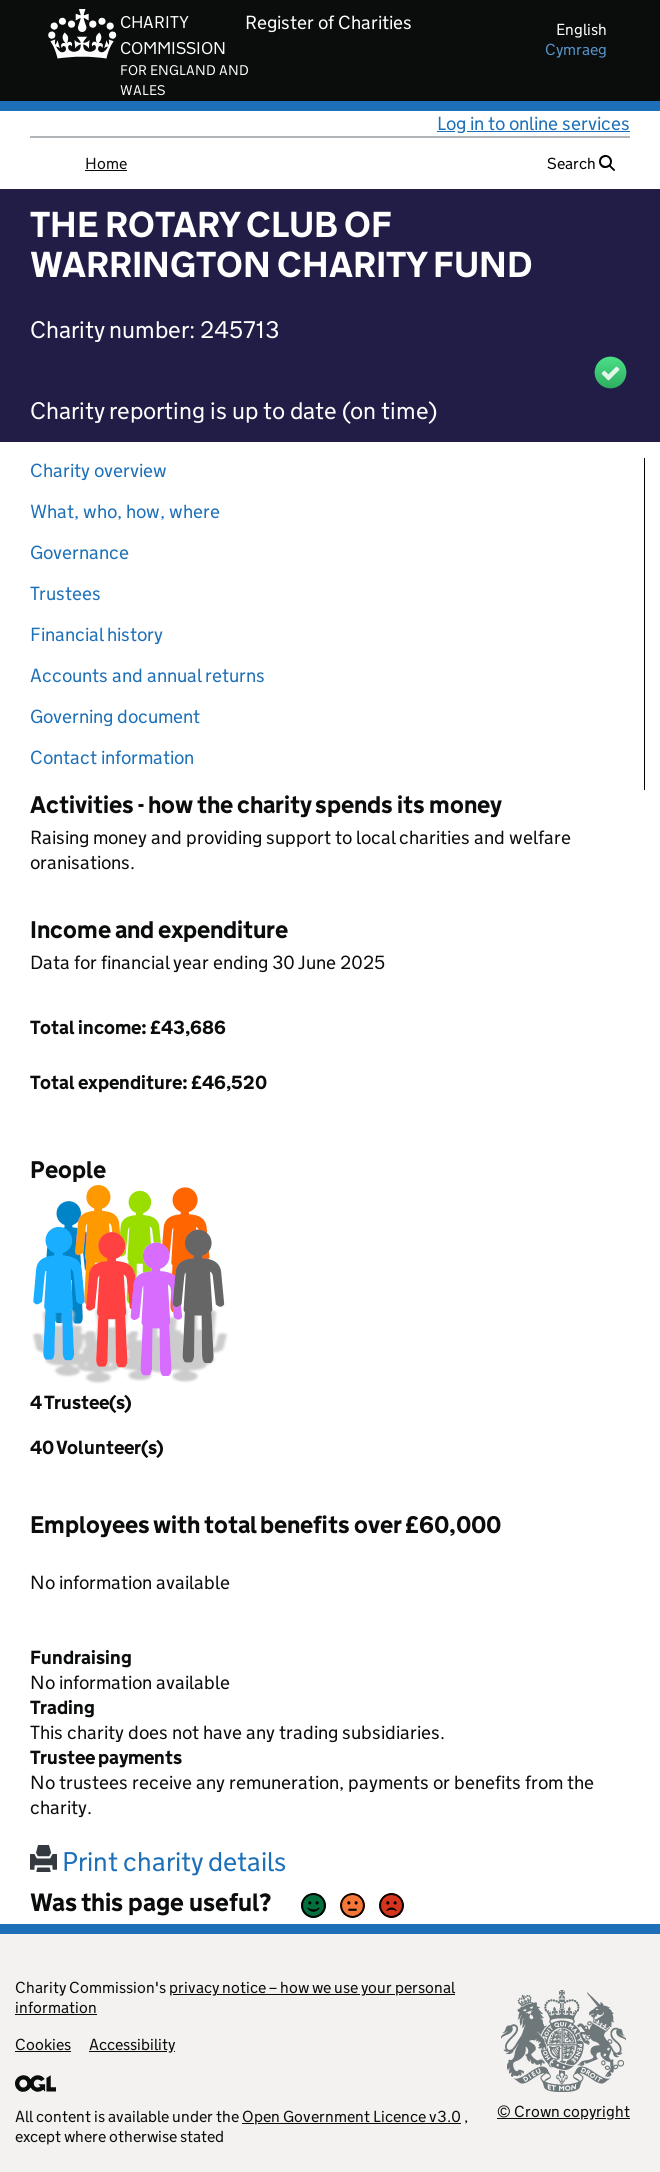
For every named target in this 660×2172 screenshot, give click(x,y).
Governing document (115, 716)
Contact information (112, 757)
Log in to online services (533, 123)
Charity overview (98, 470)
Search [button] (581, 163)
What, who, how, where (125, 511)
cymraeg (576, 49)
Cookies (43, 2044)
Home (106, 163)
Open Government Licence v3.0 (351, 2116)
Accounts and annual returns (147, 675)
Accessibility (132, 2044)
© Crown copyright (563, 2111)
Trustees (65, 593)
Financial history (96, 634)
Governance (79, 552)
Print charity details (158, 1861)
